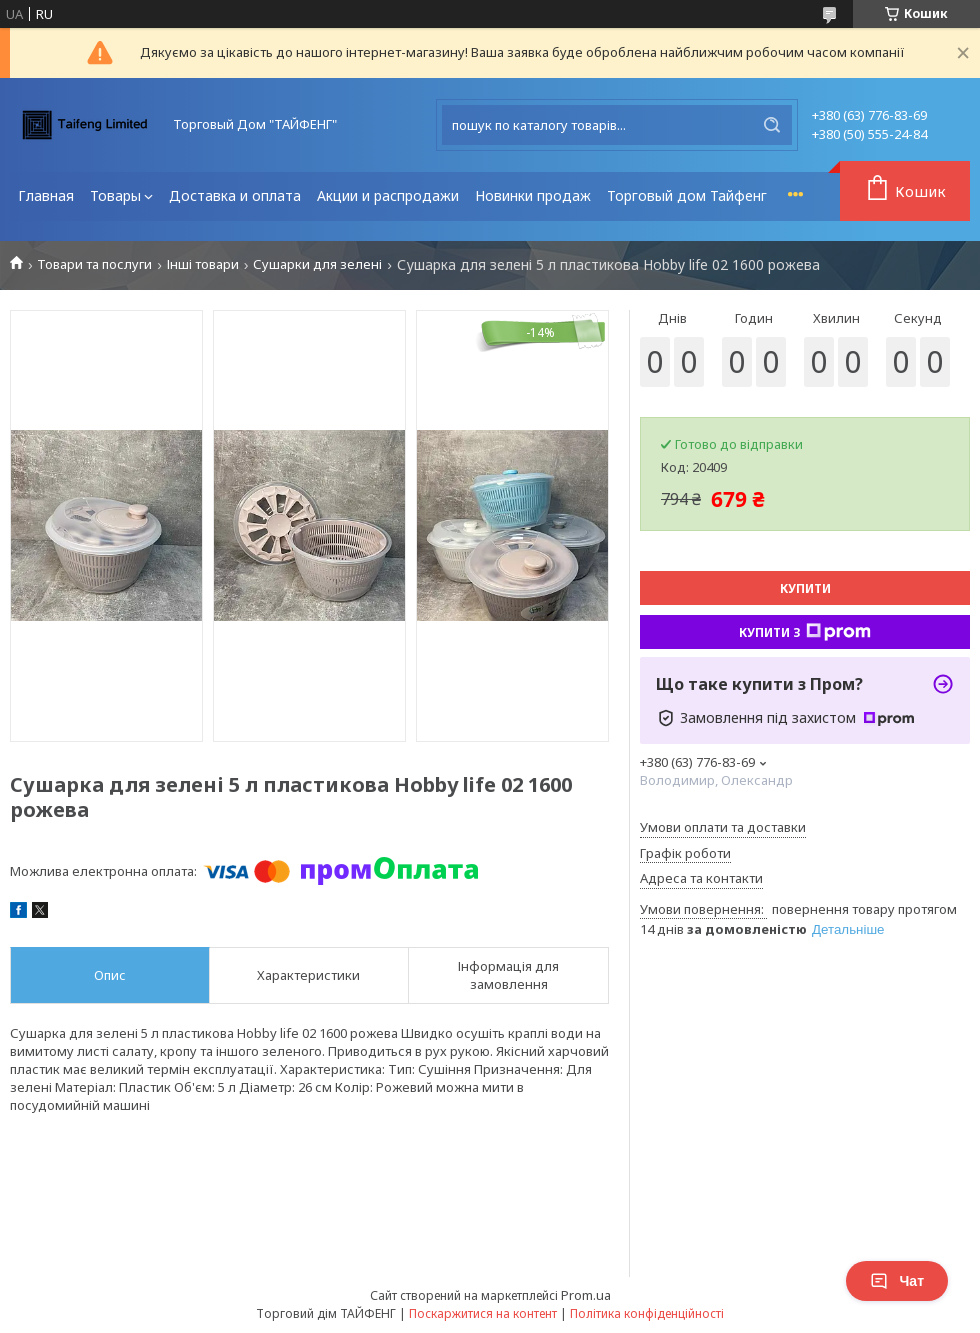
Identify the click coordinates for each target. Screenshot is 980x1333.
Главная (46, 195)
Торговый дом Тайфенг (687, 195)
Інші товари (203, 264)
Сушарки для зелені (317, 264)
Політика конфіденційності (647, 1313)
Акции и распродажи (388, 195)
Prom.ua (586, 1295)
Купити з (805, 632)
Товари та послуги (94, 264)
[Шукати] (772, 125)
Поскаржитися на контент (483, 1313)
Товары (115, 195)
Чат (897, 1281)
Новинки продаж (533, 195)
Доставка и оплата (235, 195)
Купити (805, 588)
